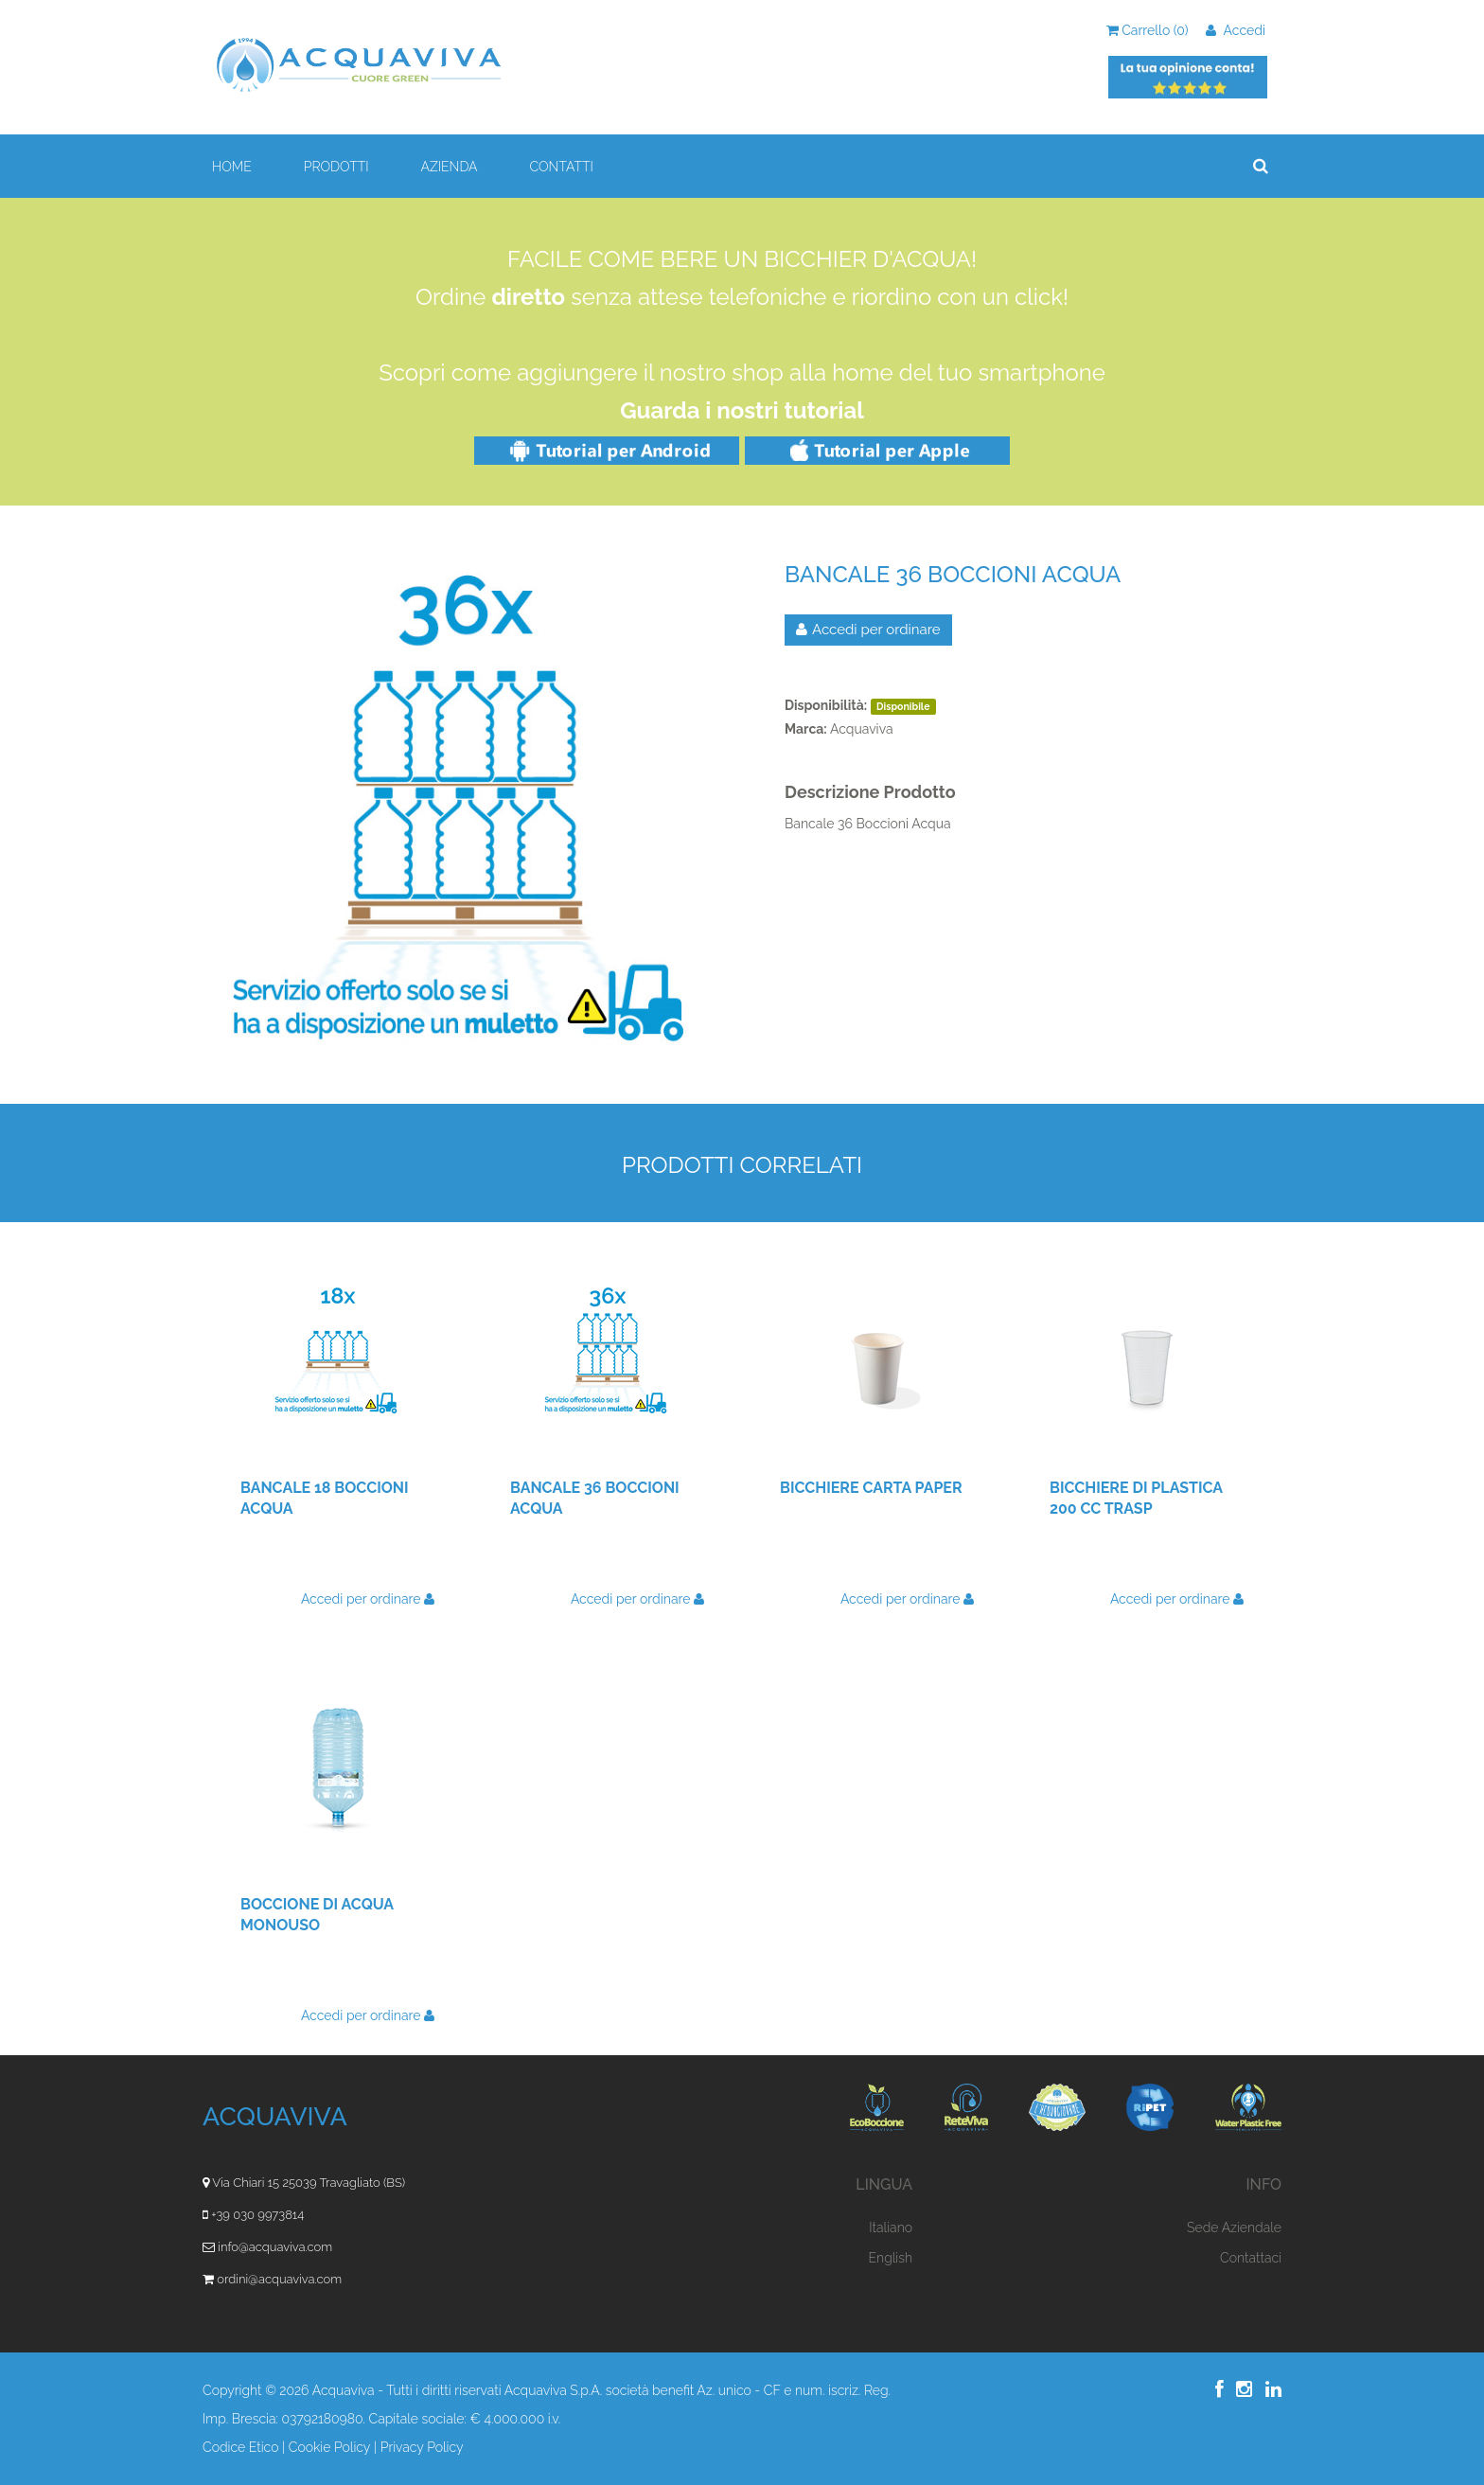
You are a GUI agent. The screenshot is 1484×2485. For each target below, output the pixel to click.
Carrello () (1147, 30)
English (890, 2257)
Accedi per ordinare (868, 629)
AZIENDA (448, 166)
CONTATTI (561, 166)
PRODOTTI (336, 166)
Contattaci (1250, 2257)
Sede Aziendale (1234, 2227)
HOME (232, 166)
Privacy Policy (422, 2447)
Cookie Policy (330, 2447)
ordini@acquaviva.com (279, 2279)
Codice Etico (240, 2447)
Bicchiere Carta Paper (871, 1488)
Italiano (890, 2227)
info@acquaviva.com (275, 2247)
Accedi (1235, 30)
